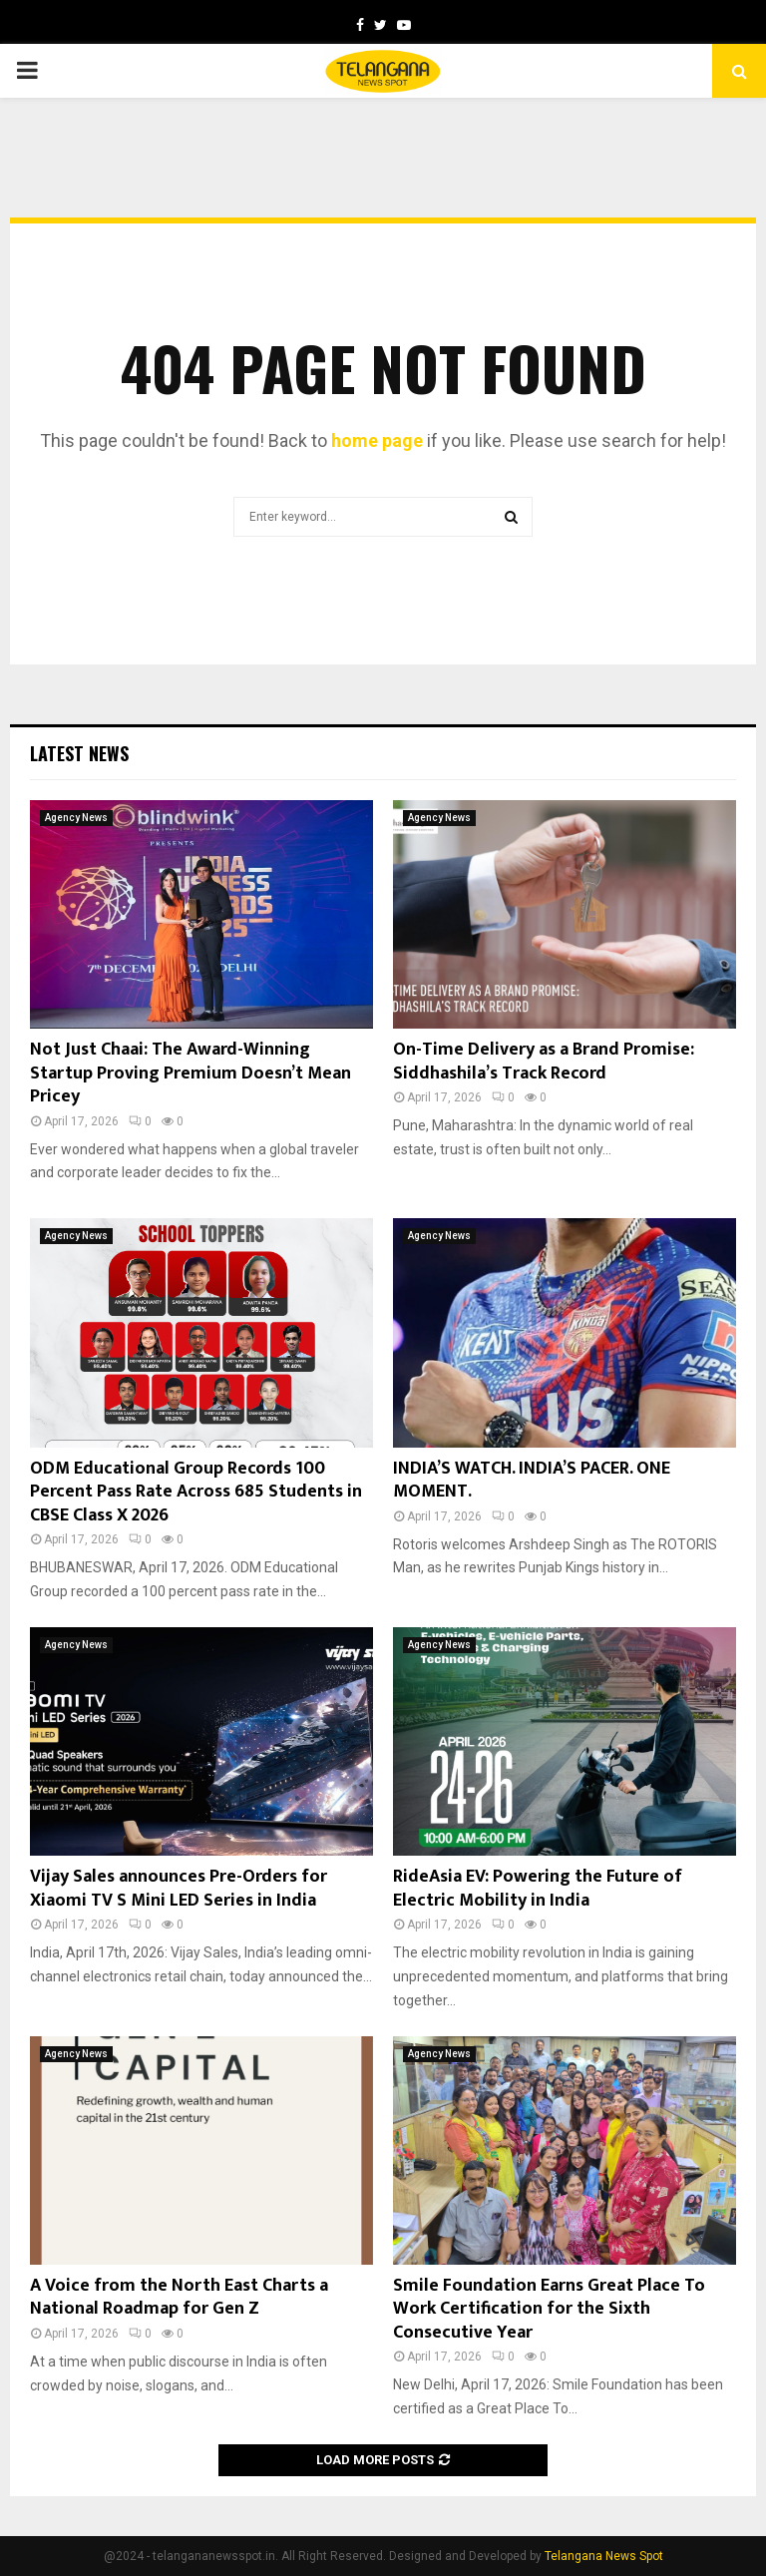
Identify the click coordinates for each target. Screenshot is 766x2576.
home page (377, 440)
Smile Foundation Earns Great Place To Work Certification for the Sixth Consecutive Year (549, 2309)
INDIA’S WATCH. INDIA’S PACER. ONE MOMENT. (531, 1480)
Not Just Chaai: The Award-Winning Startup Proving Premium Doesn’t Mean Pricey (190, 1073)
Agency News (76, 817)
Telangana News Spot (604, 2556)
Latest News (79, 753)
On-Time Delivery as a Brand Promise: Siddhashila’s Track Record (543, 1061)
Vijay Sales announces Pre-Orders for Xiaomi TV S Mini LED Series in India (178, 1888)
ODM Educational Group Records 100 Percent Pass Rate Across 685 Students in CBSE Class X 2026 (196, 1492)
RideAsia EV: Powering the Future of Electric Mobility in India (537, 1888)
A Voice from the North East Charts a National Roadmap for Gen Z (179, 2297)
